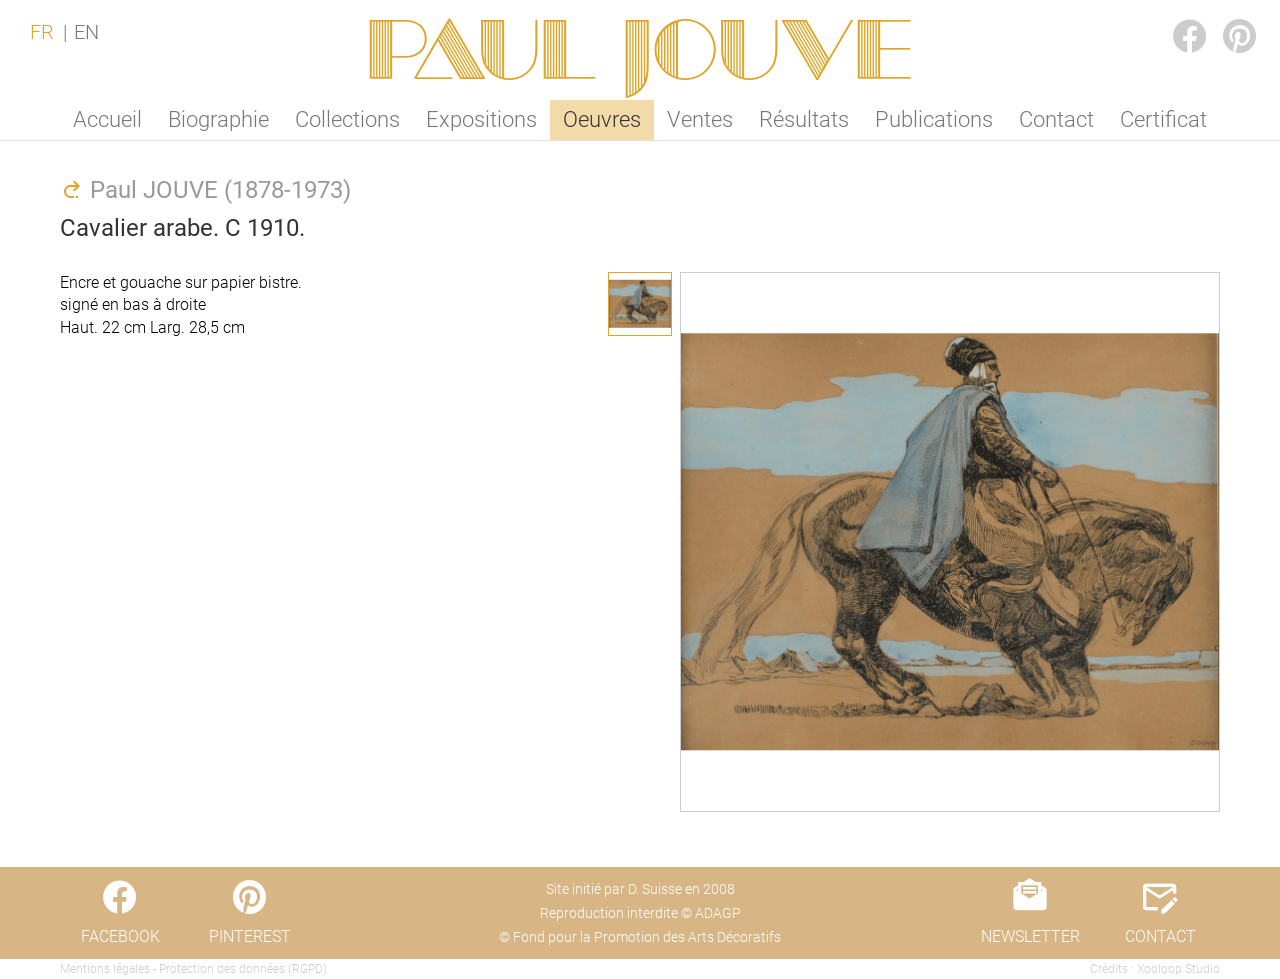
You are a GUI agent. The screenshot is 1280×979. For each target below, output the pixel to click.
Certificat (1163, 119)
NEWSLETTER (1030, 936)
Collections (347, 119)
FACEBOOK (1174, 16)
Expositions (481, 119)
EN (86, 32)
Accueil (107, 119)
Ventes (700, 119)
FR (42, 32)
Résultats (804, 119)
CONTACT (1160, 936)
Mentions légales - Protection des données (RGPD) (193, 969)
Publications (934, 119)
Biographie (218, 119)
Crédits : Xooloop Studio (1155, 969)
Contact (1056, 119)
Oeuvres (602, 119)
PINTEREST (1224, 16)
